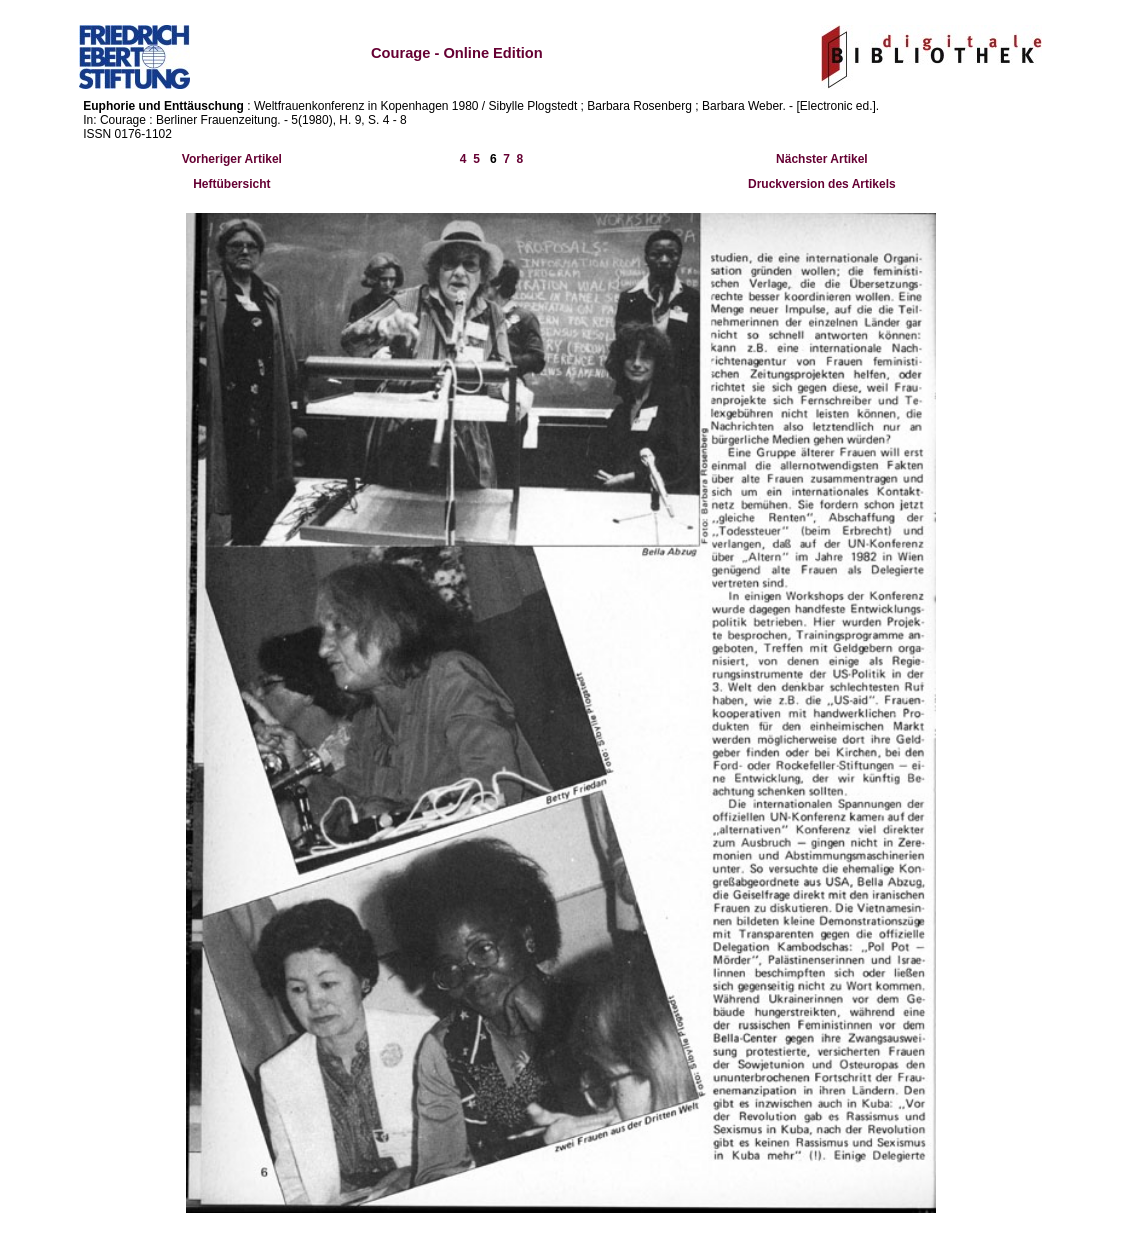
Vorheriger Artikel (232, 159)
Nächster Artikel (822, 159)
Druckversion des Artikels (822, 184)
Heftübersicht (231, 184)
